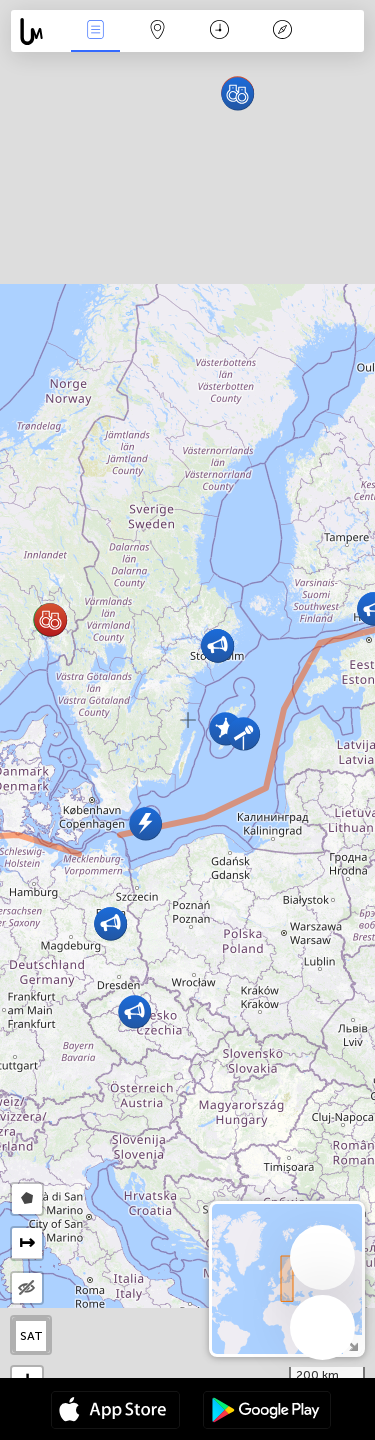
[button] (134, 1011)
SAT (31, 1336)
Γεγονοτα (95, 31)
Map (158, 31)
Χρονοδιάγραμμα (219, 31)
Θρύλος (282, 31)
